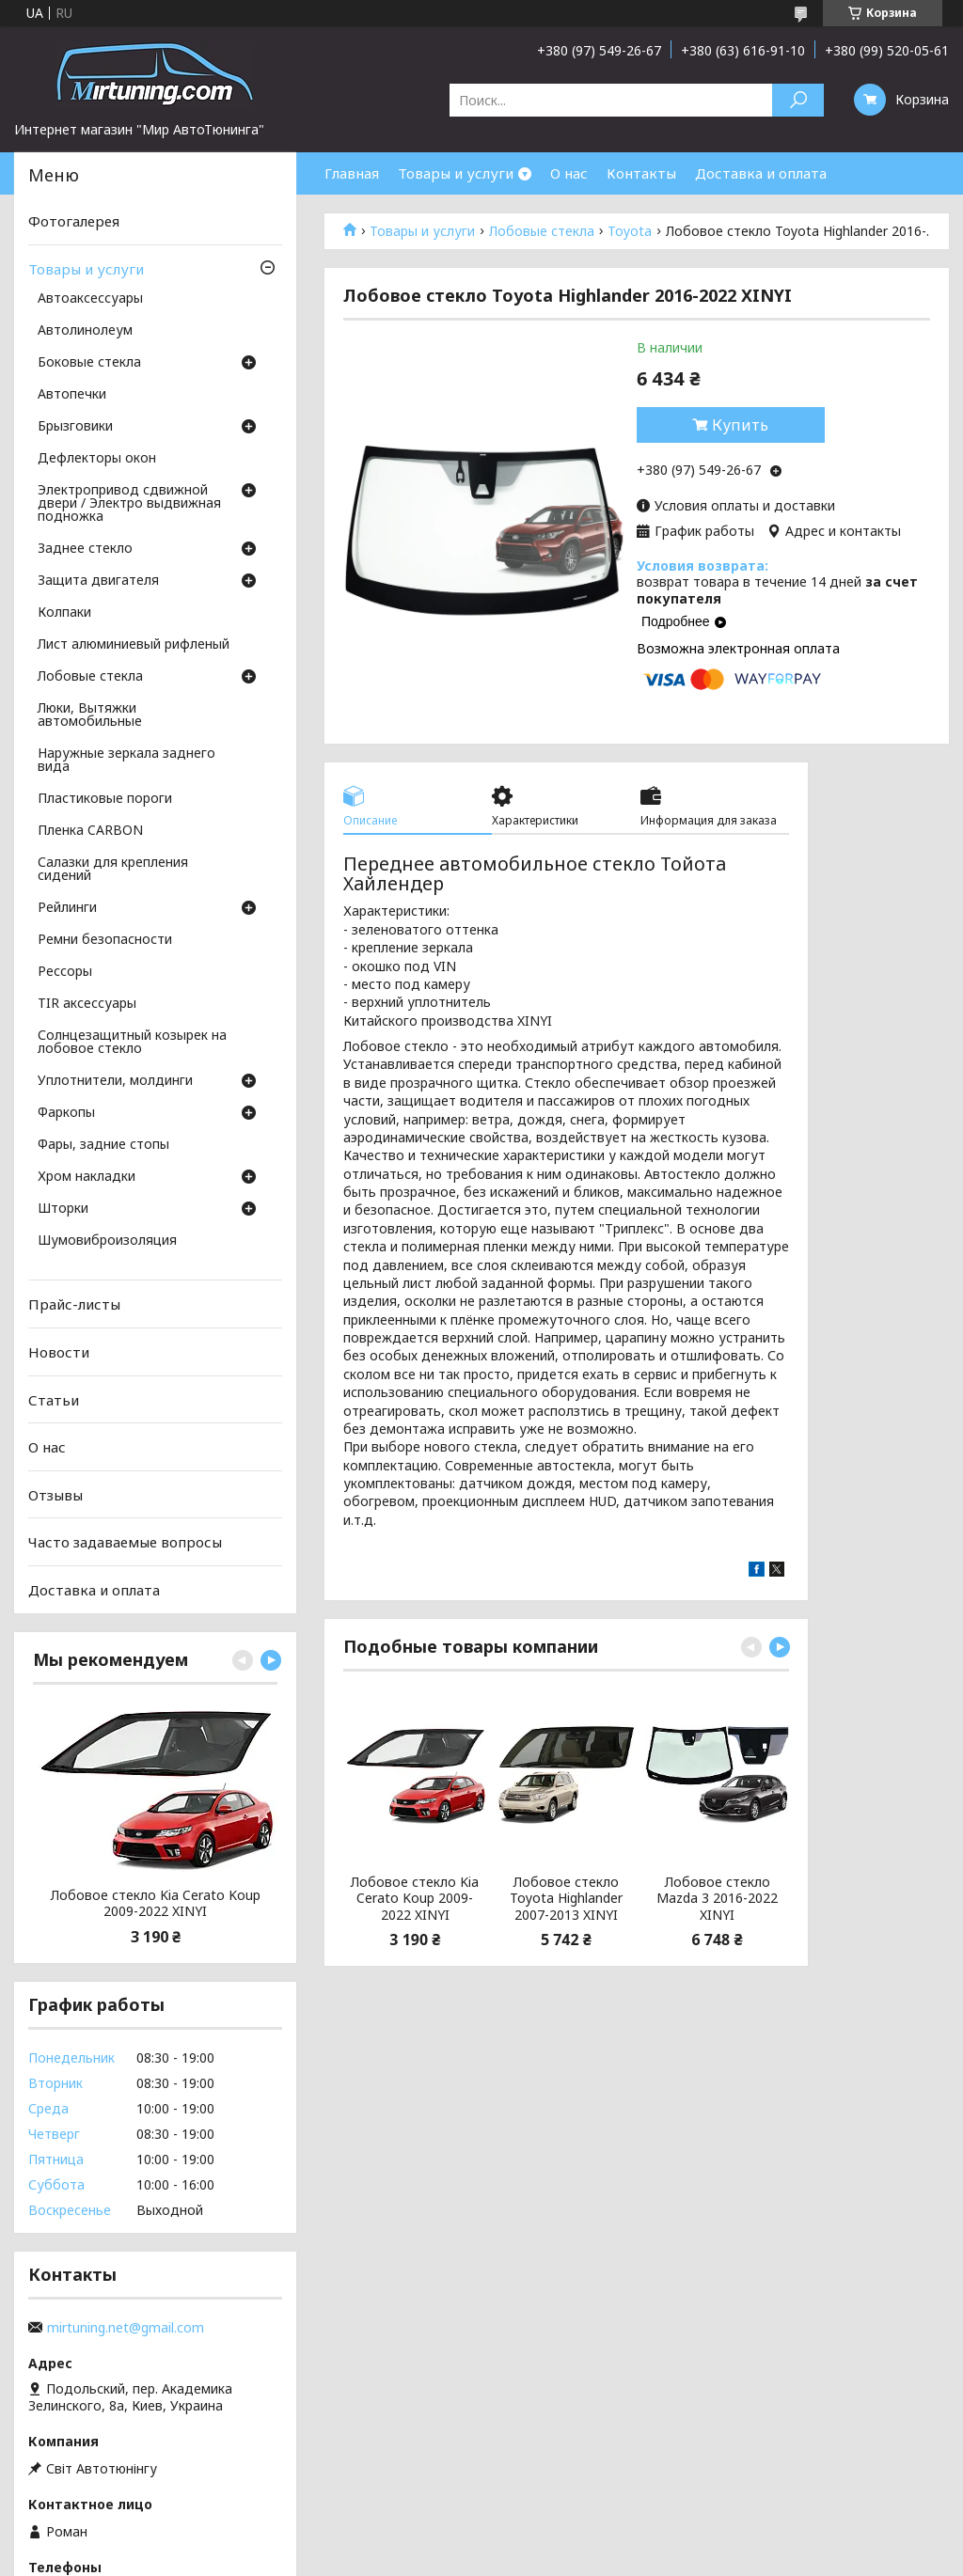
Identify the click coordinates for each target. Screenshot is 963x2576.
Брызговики (75, 426)
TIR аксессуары (87, 1004)
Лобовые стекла (541, 231)
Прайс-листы (74, 1304)
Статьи (53, 1399)
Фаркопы (66, 1113)
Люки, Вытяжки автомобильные (90, 715)
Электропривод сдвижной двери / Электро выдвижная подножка (129, 504)
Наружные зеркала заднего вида (126, 760)
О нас (569, 173)
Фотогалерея (73, 221)
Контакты (641, 173)
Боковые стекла (89, 362)
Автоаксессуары (90, 298)
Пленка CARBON (90, 831)
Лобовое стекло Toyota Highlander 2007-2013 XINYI (566, 1899)
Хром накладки (86, 1177)
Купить (740, 425)
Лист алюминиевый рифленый (133, 644)
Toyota (630, 231)
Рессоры (65, 972)
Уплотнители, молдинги (115, 1081)
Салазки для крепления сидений (113, 870)
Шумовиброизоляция (107, 1241)
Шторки (63, 1209)
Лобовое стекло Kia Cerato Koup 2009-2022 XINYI (415, 1899)
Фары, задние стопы (103, 1145)
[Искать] (798, 100)
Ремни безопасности (105, 940)
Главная (351, 173)
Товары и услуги (455, 173)
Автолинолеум (85, 330)
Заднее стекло (85, 549)
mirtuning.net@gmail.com (125, 2327)
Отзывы (55, 1494)
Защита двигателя (98, 581)
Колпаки (64, 612)
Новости (58, 1352)
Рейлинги (67, 908)
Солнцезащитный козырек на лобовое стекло (132, 1043)
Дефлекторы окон (97, 458)
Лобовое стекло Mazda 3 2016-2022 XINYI (717, 1899)
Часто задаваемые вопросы (125, 1541)
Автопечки (72, 394)
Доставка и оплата (761, 173)
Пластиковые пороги (105, 799)
